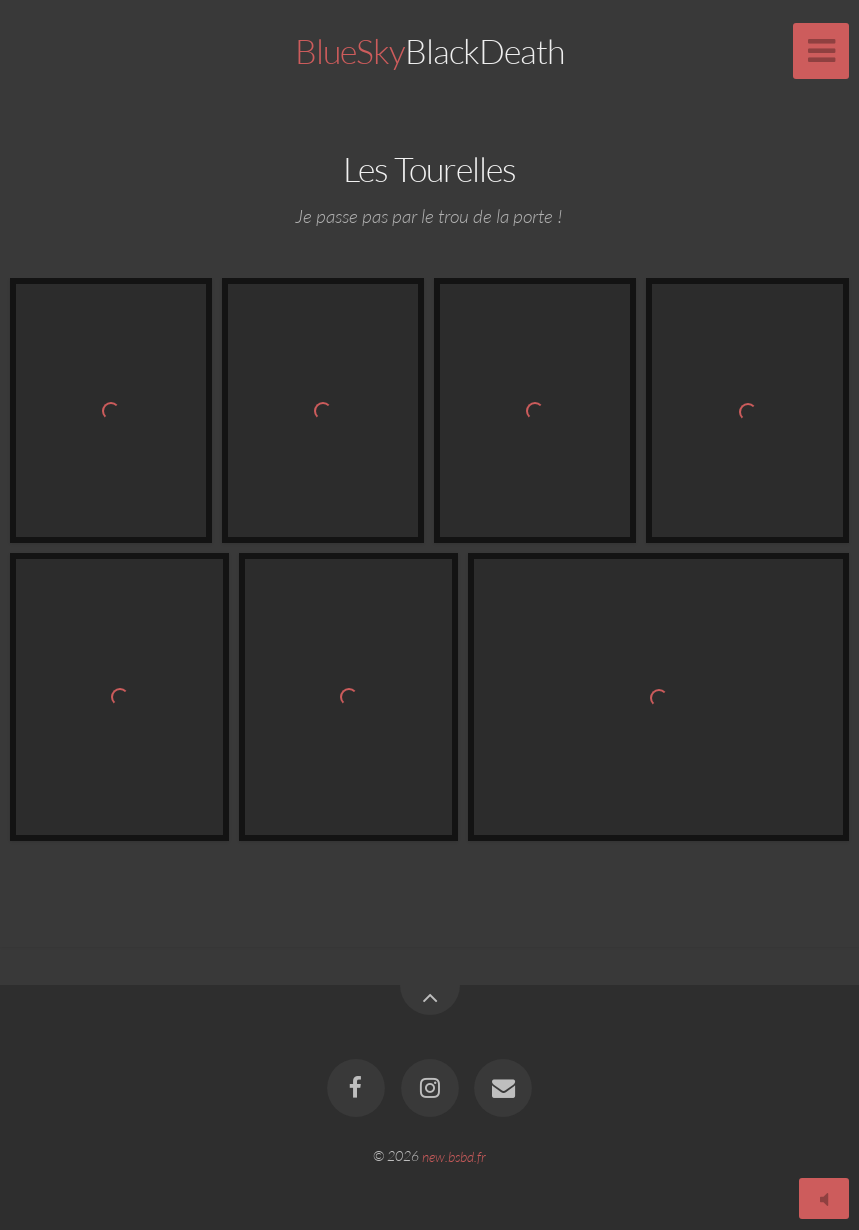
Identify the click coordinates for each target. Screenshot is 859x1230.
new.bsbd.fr (454, 1155)
